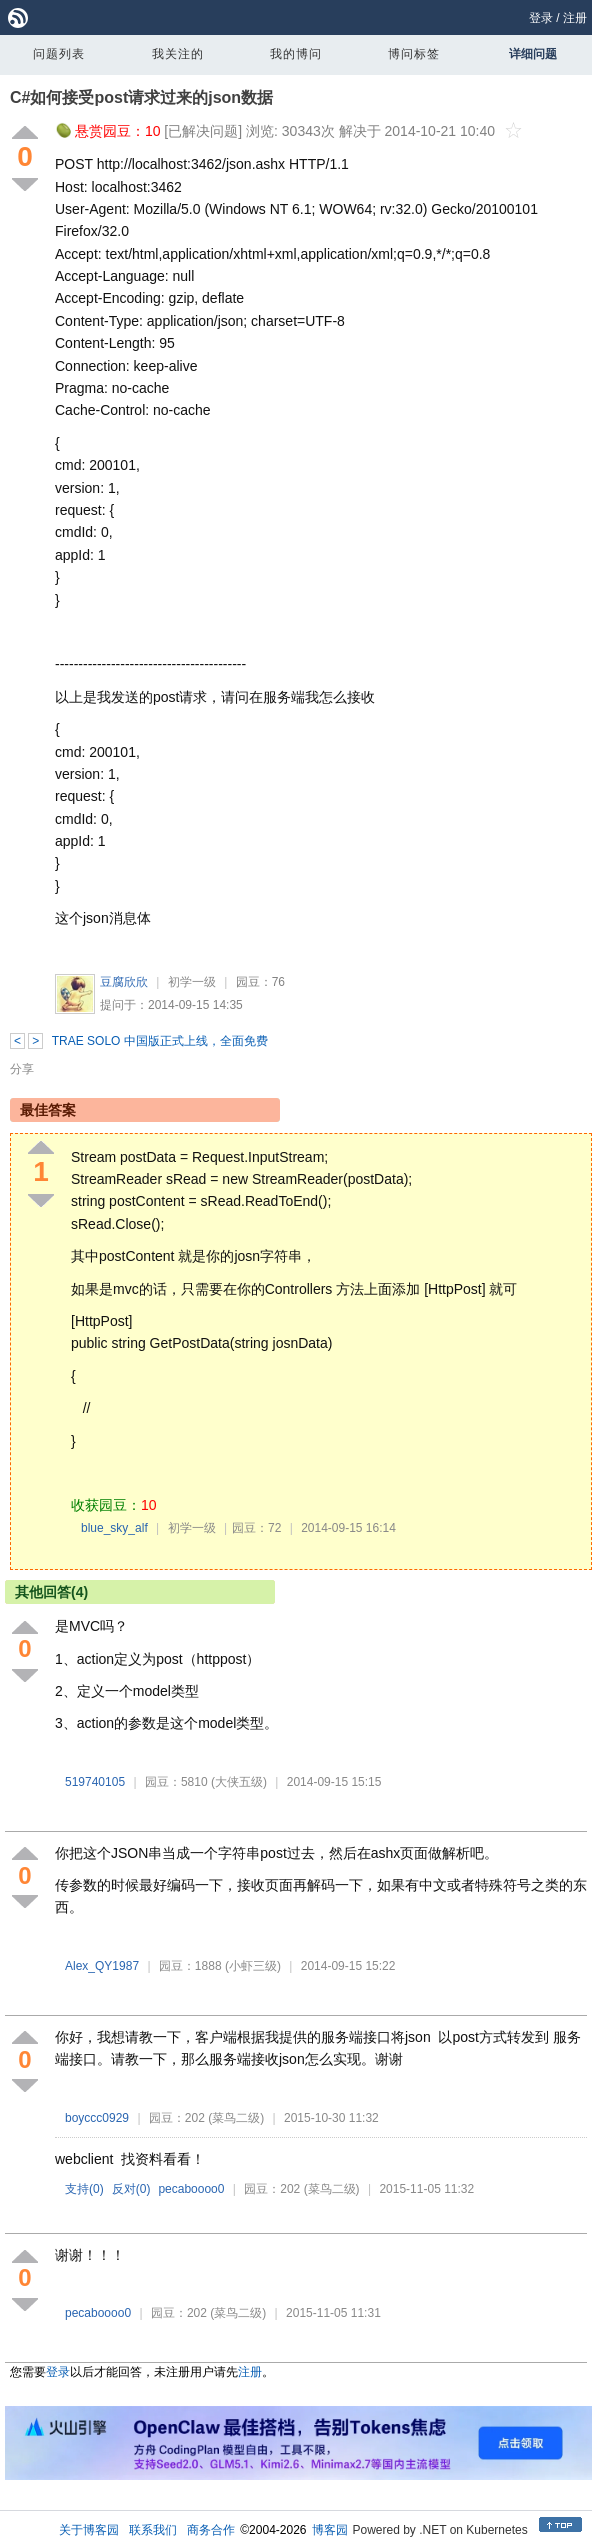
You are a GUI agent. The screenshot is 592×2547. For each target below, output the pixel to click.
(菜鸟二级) (236, 2118)
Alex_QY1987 (102, 1966)
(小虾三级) (253, 1966)
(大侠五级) (239, 1782)
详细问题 (533, 54)
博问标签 (414, 54)
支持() (84, 2189)
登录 (541, 18)
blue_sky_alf (114, 1528)
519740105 (95, 1782)
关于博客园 (89, 2530)
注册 (575, 18)
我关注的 (178, 54)
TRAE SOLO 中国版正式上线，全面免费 (160, 1041)
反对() (131, 2189)
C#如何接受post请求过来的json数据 (141, 97)
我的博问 (296, 54)
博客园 (330, 2530)
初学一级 (192, 982)
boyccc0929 (97, 2118)
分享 (22, 1069)
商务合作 (211, 2530)
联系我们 (153, 2530)
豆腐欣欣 (124, 982)
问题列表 (59, 54)
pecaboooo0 (191, 2189)
